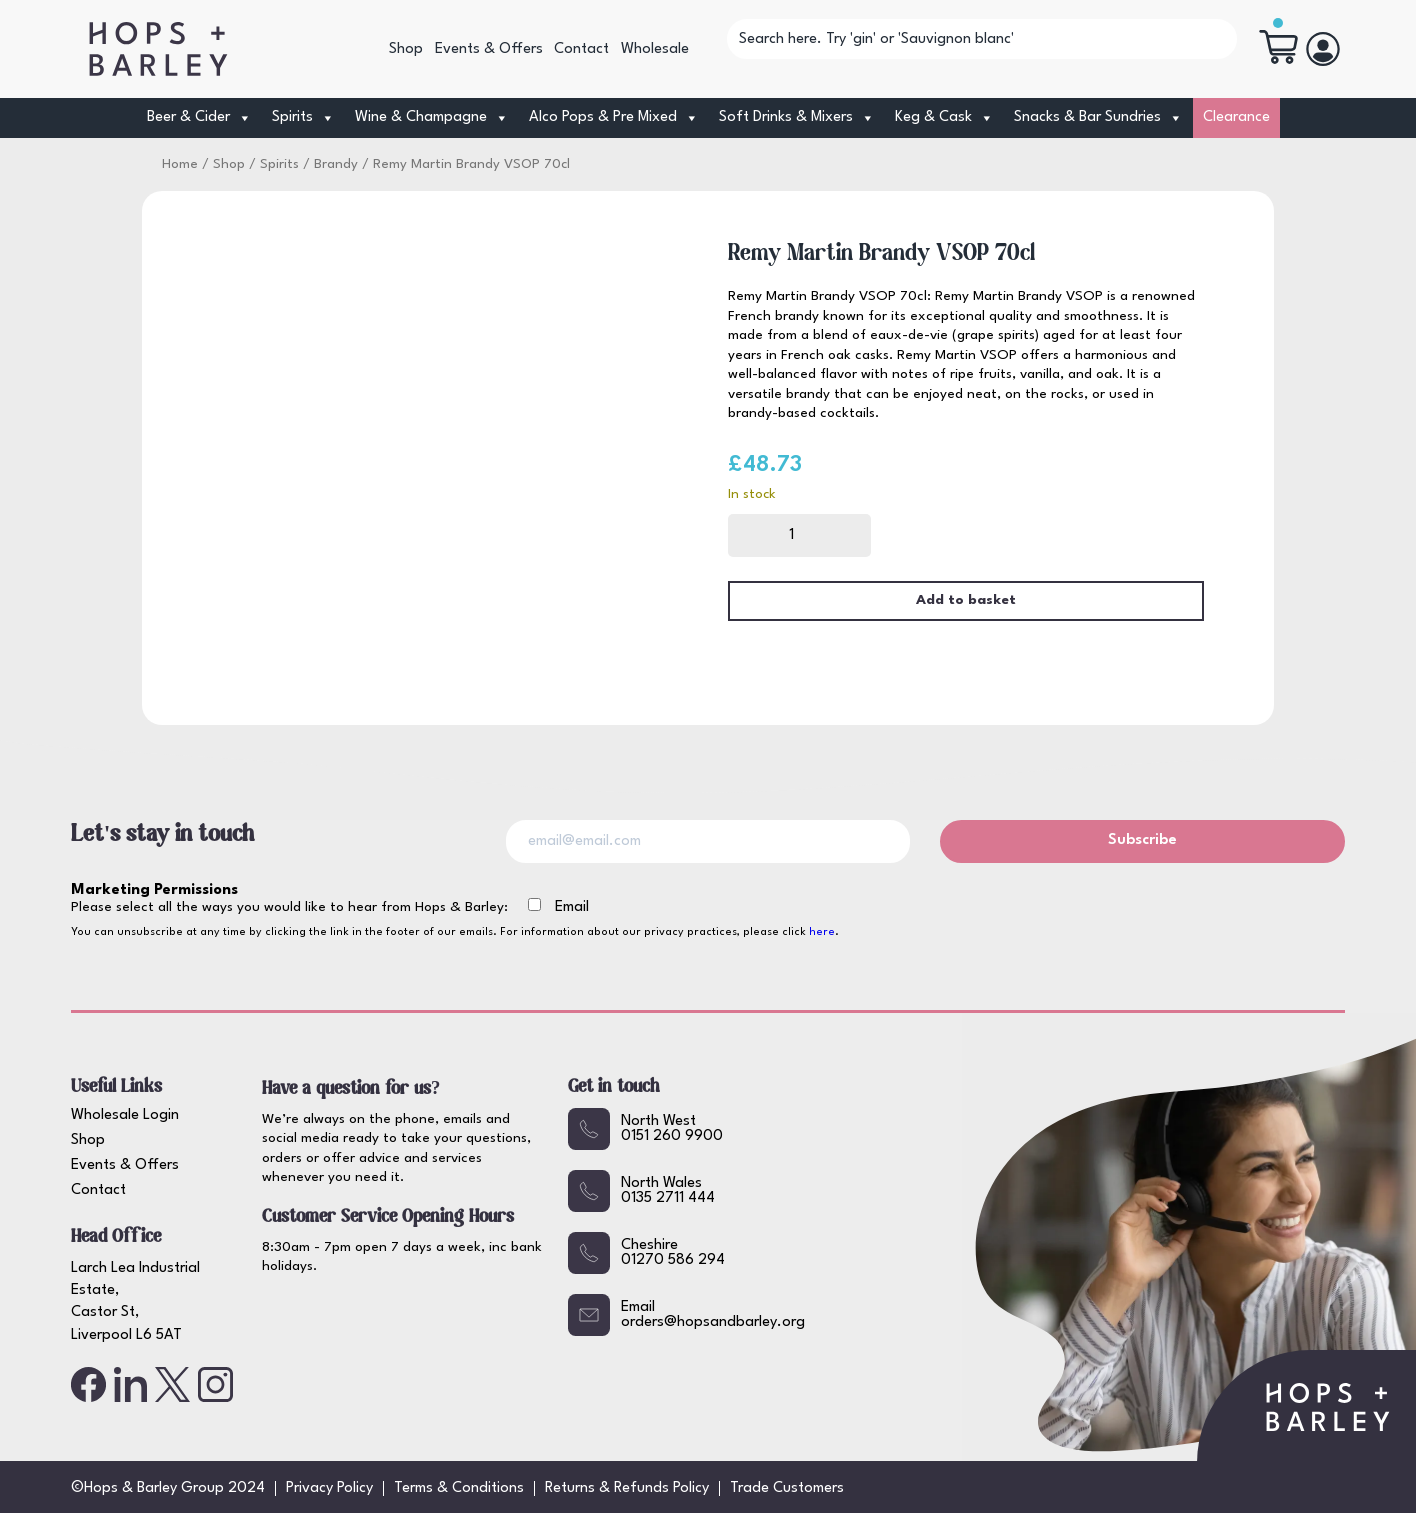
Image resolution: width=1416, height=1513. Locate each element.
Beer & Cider (199, 118)
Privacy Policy (329, 1488)
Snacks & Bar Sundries (1098, 118)
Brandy (336, 164)
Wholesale (655, 49)
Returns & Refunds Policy (627, 1488)
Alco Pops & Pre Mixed (614, 118)
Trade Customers (787, 1488)
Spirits (303, 118)
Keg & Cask (944, 118)
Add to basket (966, 600)
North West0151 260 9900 (645, 1129)
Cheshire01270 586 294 (646, 1253)
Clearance (1236, 117)
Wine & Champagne (432, 118)
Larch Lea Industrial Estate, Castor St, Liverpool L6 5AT (135, 1302)
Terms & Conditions (459, 1488)
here (822, 932)
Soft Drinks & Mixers (797, 118)
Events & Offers (489, 49)
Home (180, 164)
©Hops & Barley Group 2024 (168, 1488)
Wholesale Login (125, 1115)
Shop (406, 49)
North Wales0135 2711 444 (641, 1191)
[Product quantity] (799, 535)
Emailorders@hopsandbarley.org (686, 1315)
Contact (581, 49)
